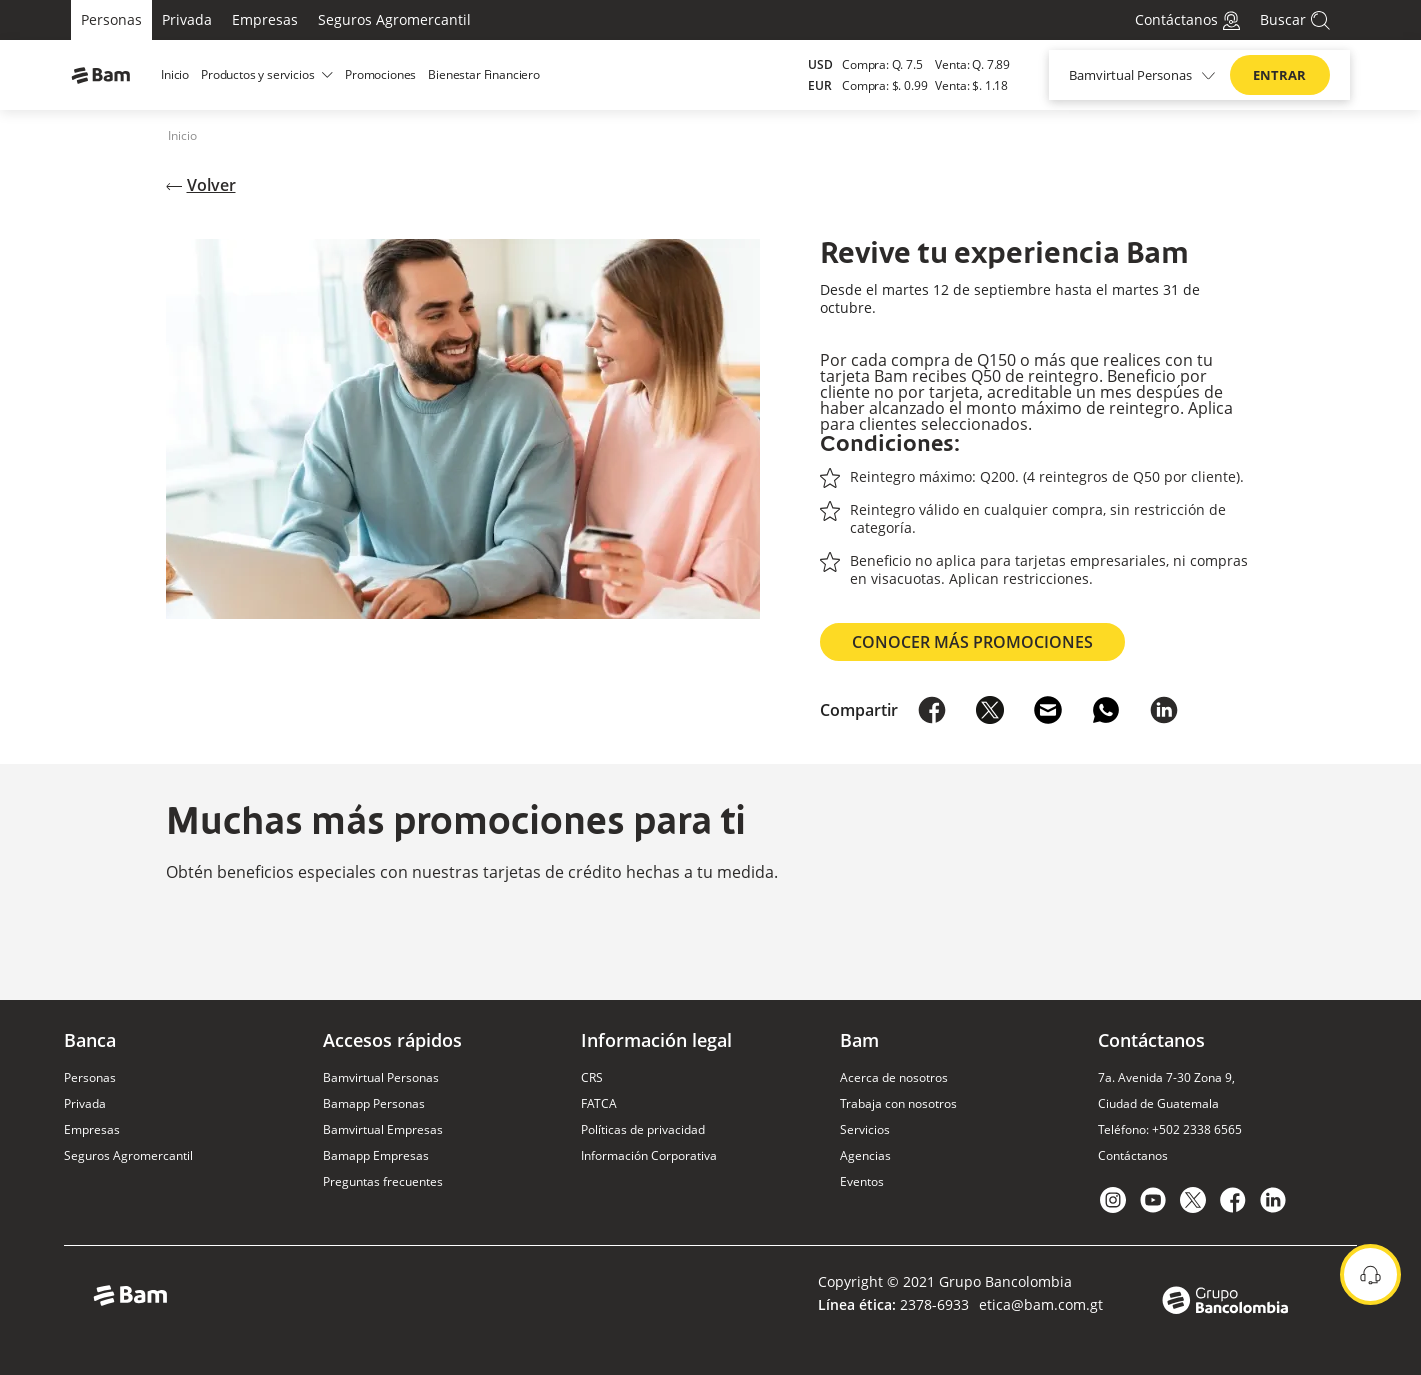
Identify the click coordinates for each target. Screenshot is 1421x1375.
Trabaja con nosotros (898, 1103)
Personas (111, 19)
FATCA (599, 1103)
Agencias (865, 1155)
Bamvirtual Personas (381, 1077)
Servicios (865, 1129)
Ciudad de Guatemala (1158, 1103)
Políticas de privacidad (643, 1129)
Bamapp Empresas (376, 1155)
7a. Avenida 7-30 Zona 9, (1166, 1077)
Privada (187, 19)
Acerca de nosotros (894, 1077)
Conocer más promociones (972, 642)
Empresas (265, 19)
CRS (592, 1077)
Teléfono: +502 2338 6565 (1170, 1129)
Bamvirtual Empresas (383, 1129)
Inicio (182, 135)
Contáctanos (1133, 1155)
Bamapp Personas (374, 1103)
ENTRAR (1279, 75)
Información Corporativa (649, 1155)
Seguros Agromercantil (394, 19)
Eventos (862, 1181)
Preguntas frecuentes (383, 1181)
